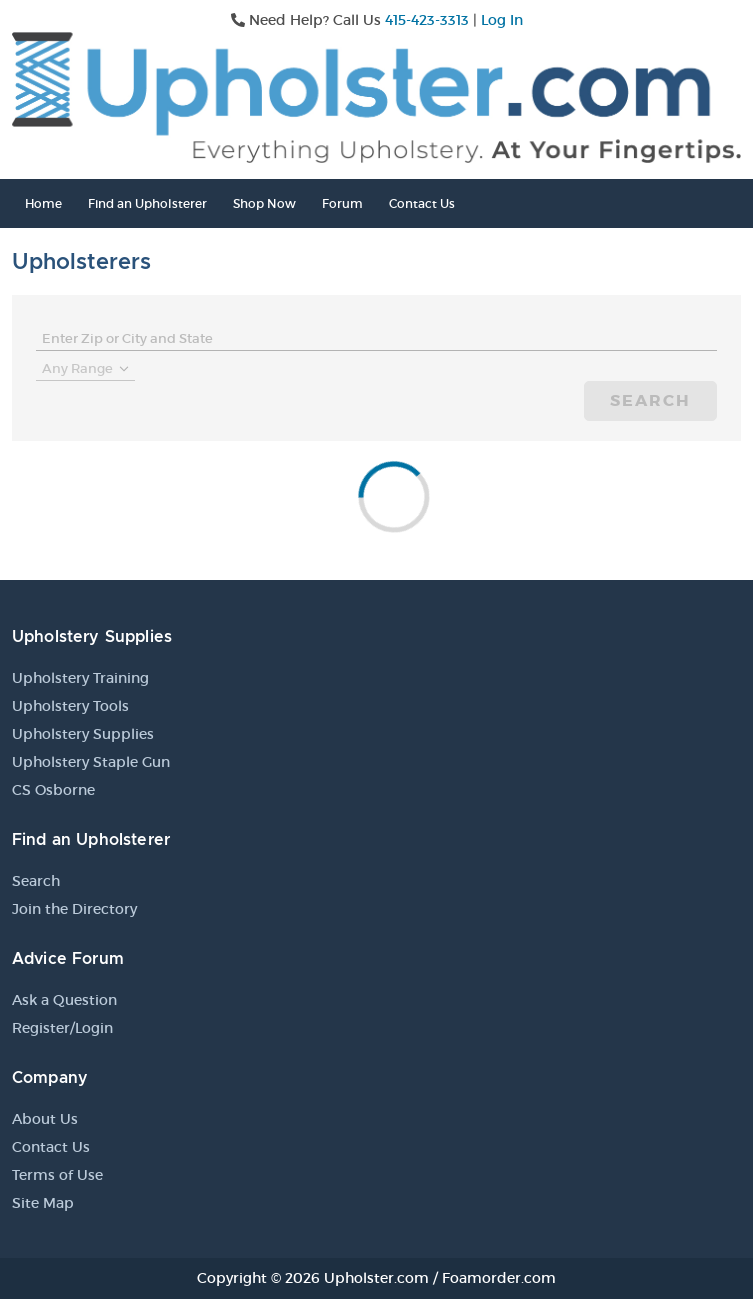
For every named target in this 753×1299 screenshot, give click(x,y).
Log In (502, 20)
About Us (45, 1119)
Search (650, 400)
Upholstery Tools (70, 706)
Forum (342, 203)
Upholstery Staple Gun (91, 762)
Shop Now (264, 203)
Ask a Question (64, 1000)
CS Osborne (53, 790)
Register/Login (62, 1028)
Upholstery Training (80, 678)
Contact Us (422, 203)
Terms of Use (57, 1175)
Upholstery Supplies (83, 734)
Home (43, 203)
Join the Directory (74, 909)
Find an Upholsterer (147, 203)
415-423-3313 (427, 20)
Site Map (43, 1203)
